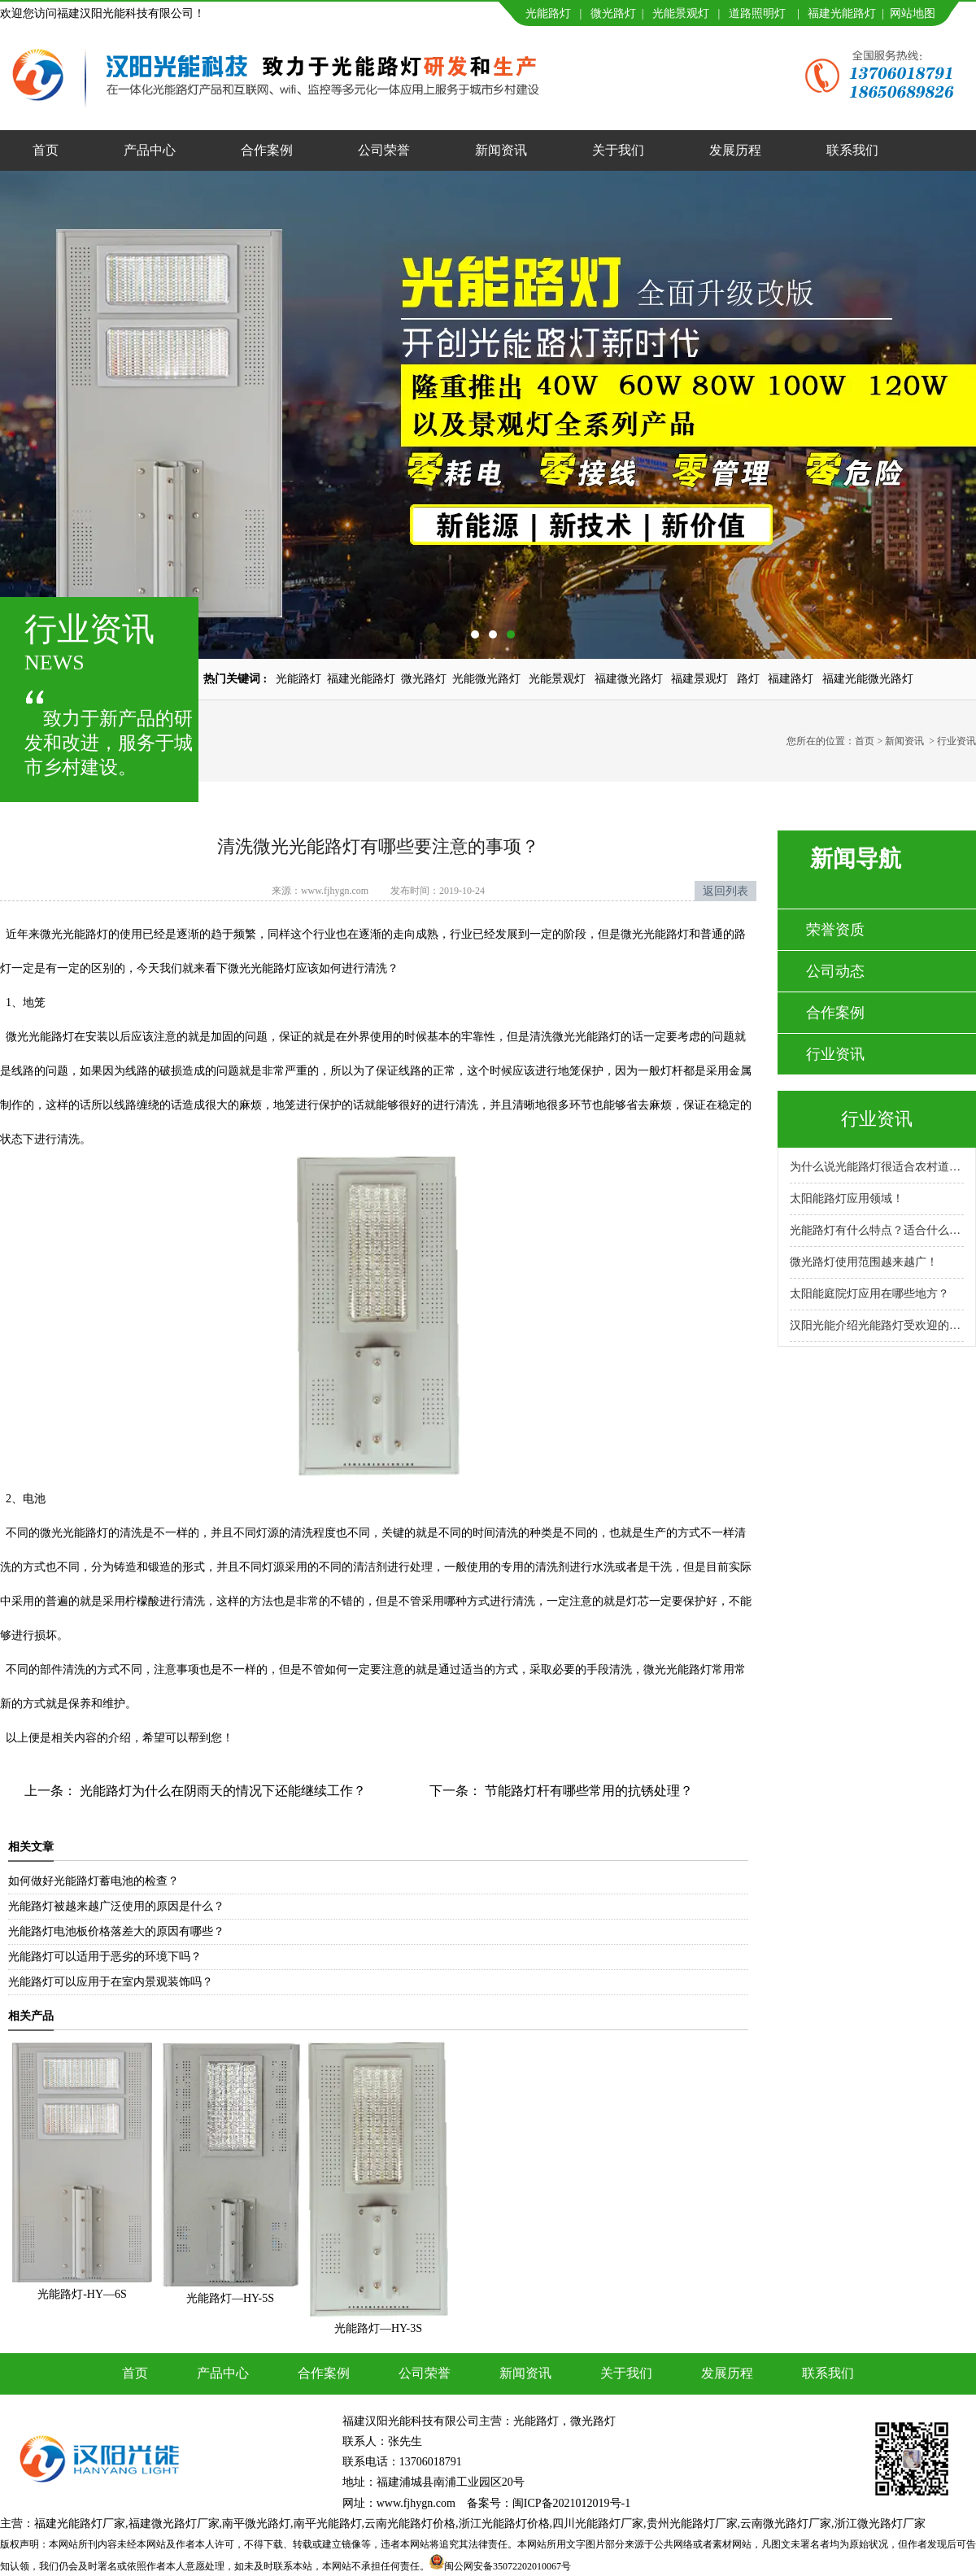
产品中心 (150, 150)
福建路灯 (790, 679)
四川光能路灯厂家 (597, 2523)
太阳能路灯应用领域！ (847, 1198)
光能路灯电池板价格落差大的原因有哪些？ (116, 1931)
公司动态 (835, 971)
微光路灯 (613, 13)
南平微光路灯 (256, 2523)
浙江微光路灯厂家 (880, 2523)
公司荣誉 (384, 150)
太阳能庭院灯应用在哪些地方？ (869, 1294)
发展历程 (735, 150)
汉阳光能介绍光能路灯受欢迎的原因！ (877, 1325)
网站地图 (912, 13)
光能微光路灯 (486, 679)
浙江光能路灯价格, (506, 2523)
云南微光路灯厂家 (785, 2523)
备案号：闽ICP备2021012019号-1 (548, 2503)
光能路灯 (548, 13)
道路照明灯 (757, 13)
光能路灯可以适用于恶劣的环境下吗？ (105, 1957)
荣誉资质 (835, 930)
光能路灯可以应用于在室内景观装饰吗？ (110, 1982)
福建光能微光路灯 (867, 679)
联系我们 (852, 150)
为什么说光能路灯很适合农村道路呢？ (877, 1167)
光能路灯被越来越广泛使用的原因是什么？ (116, 1906)
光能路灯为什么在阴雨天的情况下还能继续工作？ (221, 1791)
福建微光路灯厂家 (174, 2523)
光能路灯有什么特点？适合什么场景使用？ (877, 1230)
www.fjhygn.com (334, 890)
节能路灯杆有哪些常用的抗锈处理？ (587, 1791)
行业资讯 (835, 1054)
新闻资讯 (501, 150)
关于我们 (618, 150)
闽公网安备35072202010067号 (507, 2566)
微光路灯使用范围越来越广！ (864, 1262)
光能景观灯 (680, 13)
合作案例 (267, 150)
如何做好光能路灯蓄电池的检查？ (93, 1881)
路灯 (748, 679)
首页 (46, 150)
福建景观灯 (699, 679)
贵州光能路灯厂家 (692, 2523)
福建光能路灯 (842, 13)
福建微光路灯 (629, 679)
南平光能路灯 (328, 2523)
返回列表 (725, 891)
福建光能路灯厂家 (79, 2523)
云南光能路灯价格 (409, 2523)
